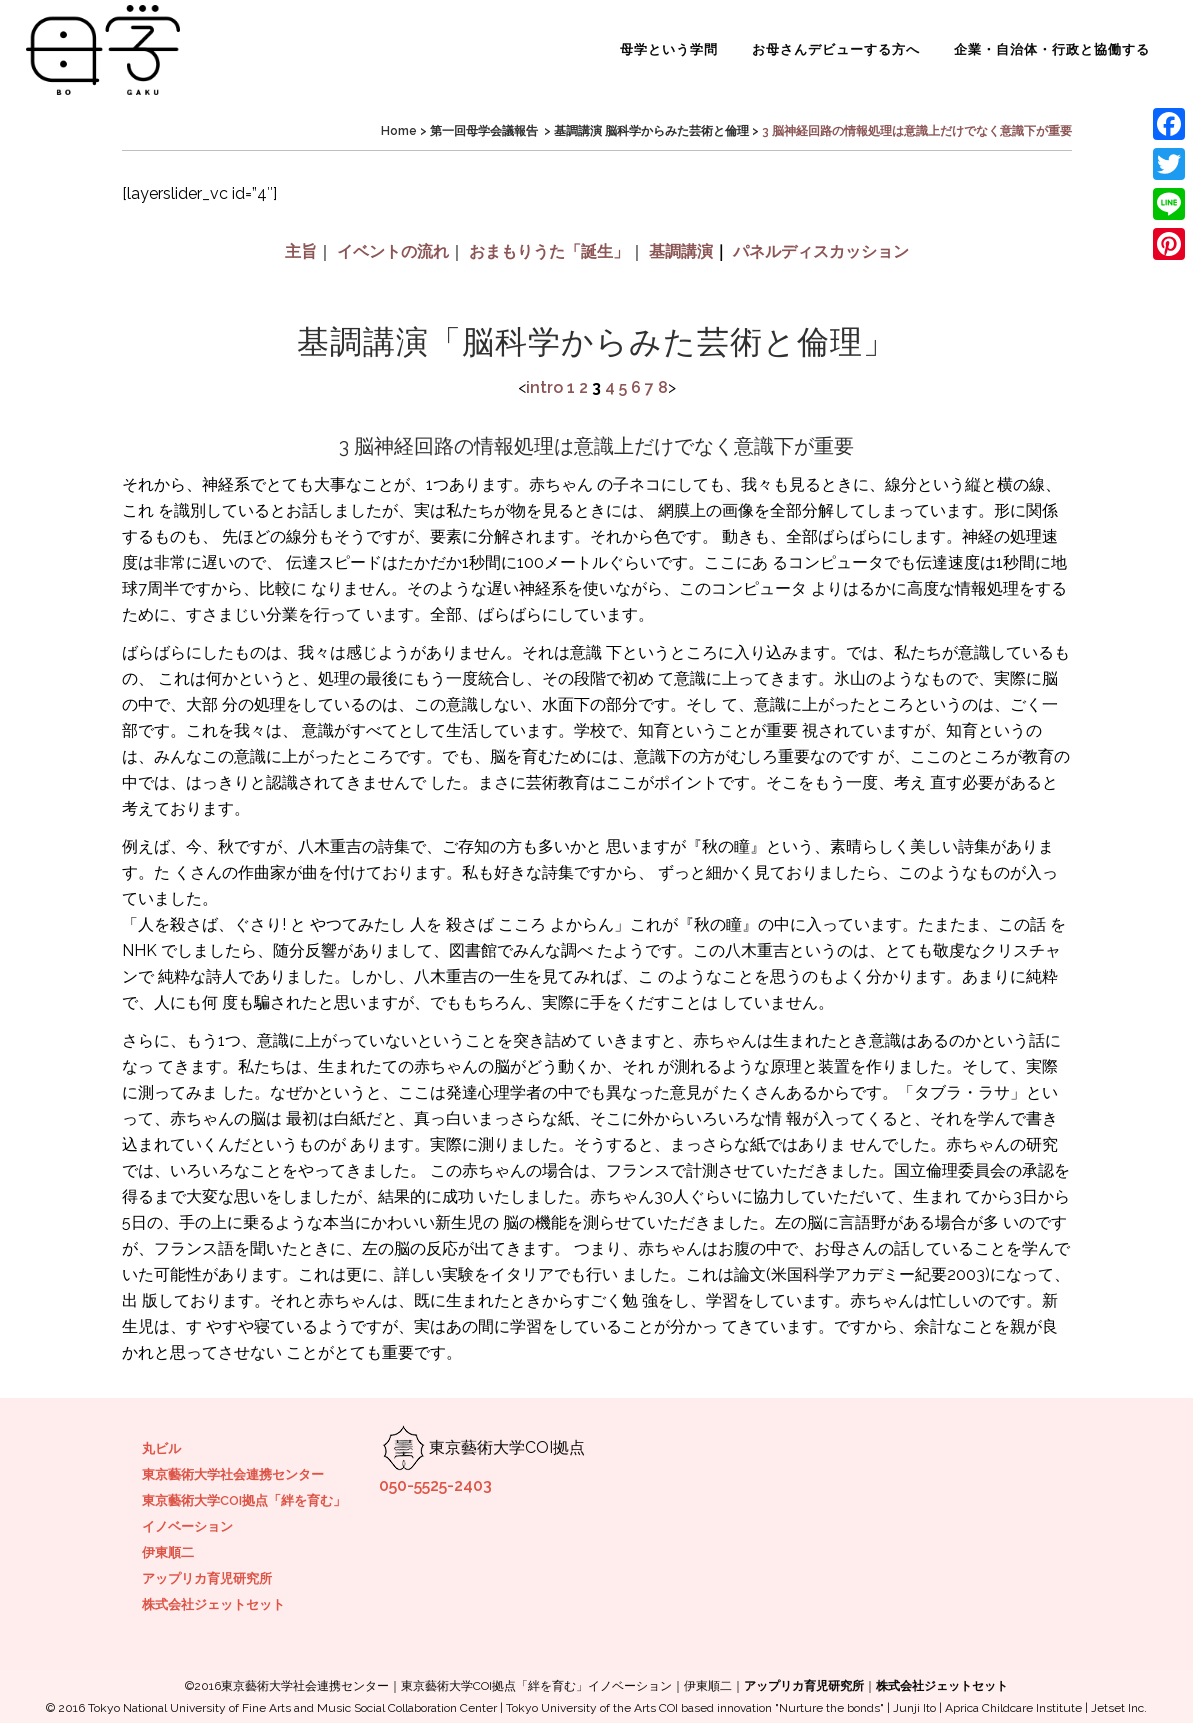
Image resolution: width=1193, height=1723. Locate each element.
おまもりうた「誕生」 (549, 251)
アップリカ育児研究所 (207, 1578)
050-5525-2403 (435, 1485)
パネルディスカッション (821, 251)
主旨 (301, 251)
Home (399, 131)
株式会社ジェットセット (213, 1604)
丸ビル (161, 1448)
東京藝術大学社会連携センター (233, 1474)
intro (544, 387)
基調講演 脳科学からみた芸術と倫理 (651, 131)
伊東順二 (168, 1552)
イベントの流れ (393, 251)
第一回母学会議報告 (484, 131)
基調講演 (681, 251)
